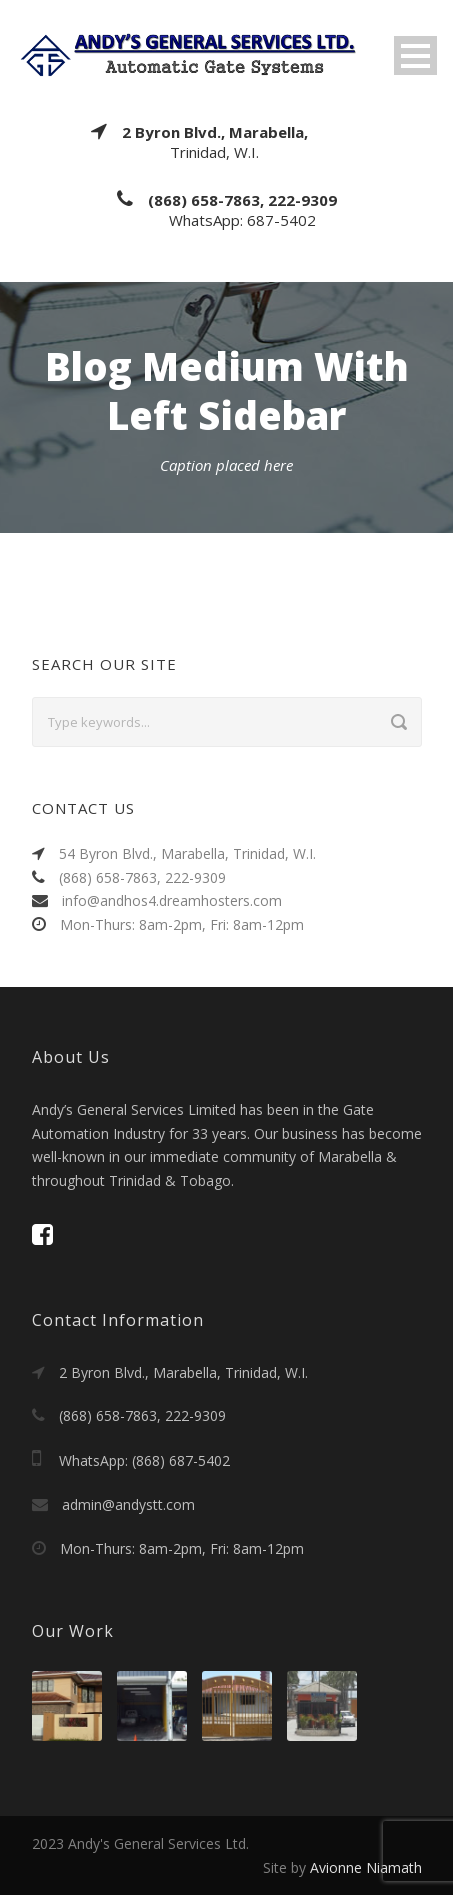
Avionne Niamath (366, 1867)
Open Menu (415, 55)
